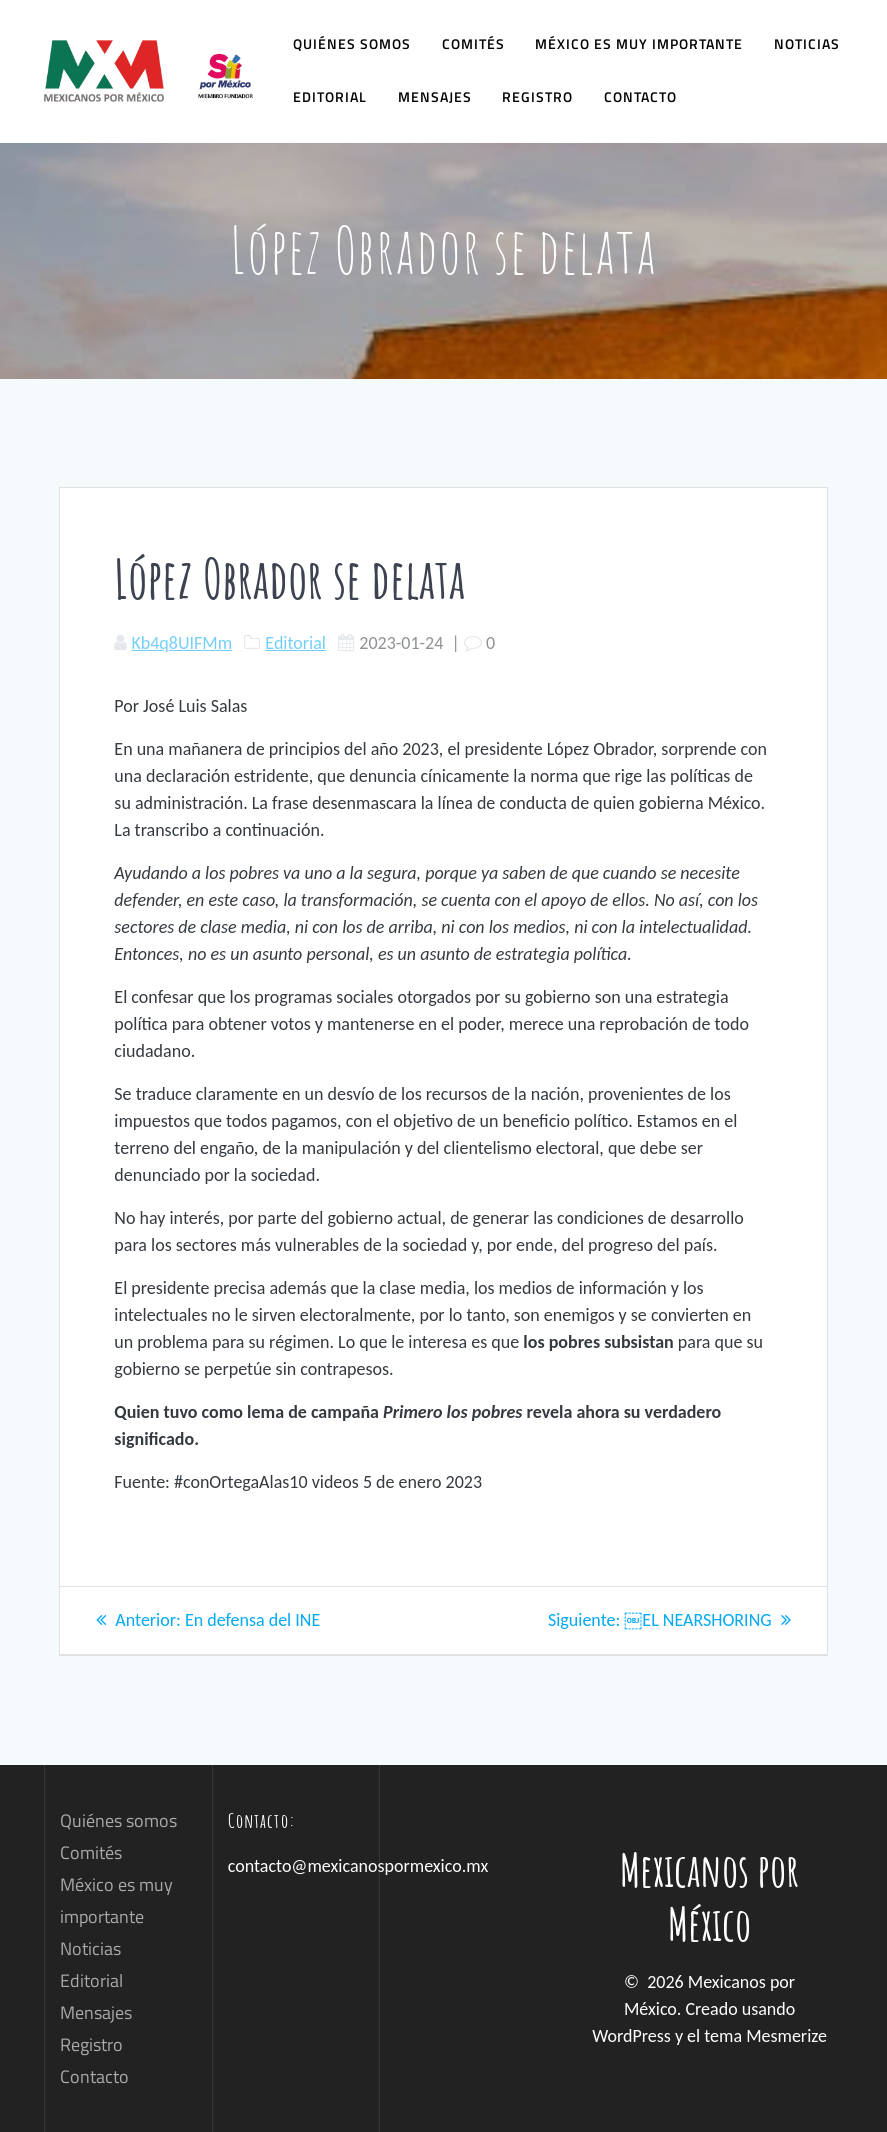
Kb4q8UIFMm (181, 643)
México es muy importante (639, 43)
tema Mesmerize (765, 2036)
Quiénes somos (352, 43)
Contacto (640, 96)
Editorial (330, 96)
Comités (473, 43)
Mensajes (435, 96)
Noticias (807, 43)
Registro (537, 96)
